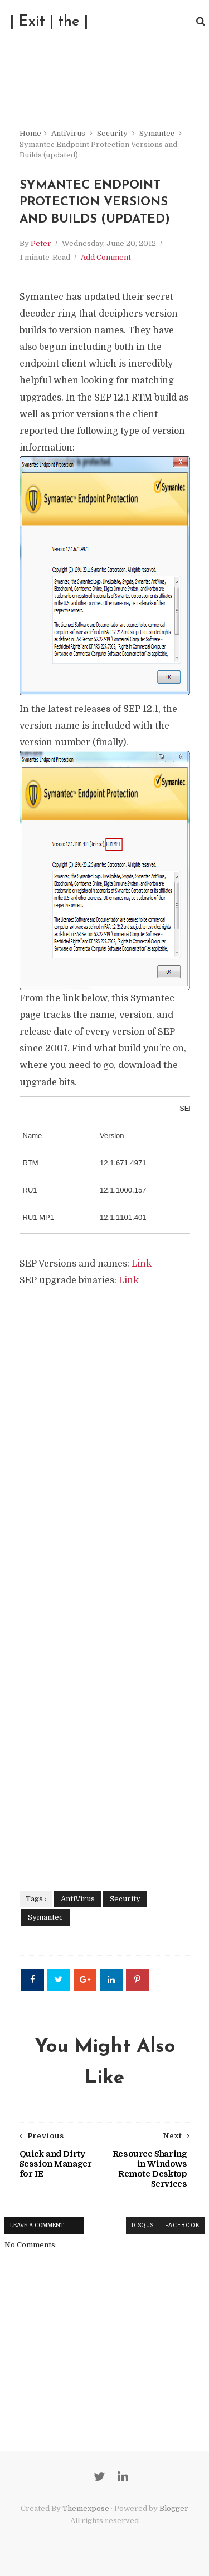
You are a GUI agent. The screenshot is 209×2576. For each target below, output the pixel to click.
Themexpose (85, 2508)
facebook (182, 2225)
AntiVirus (68, 133)
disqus (143, 2225)
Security (112, 133)
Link (142, 1264)
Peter (41, 243)
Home (30, 133)
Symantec (156, 133)
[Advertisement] (105, 1581)
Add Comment (106, 257)
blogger (104, 2225)
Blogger (173, 2508)
